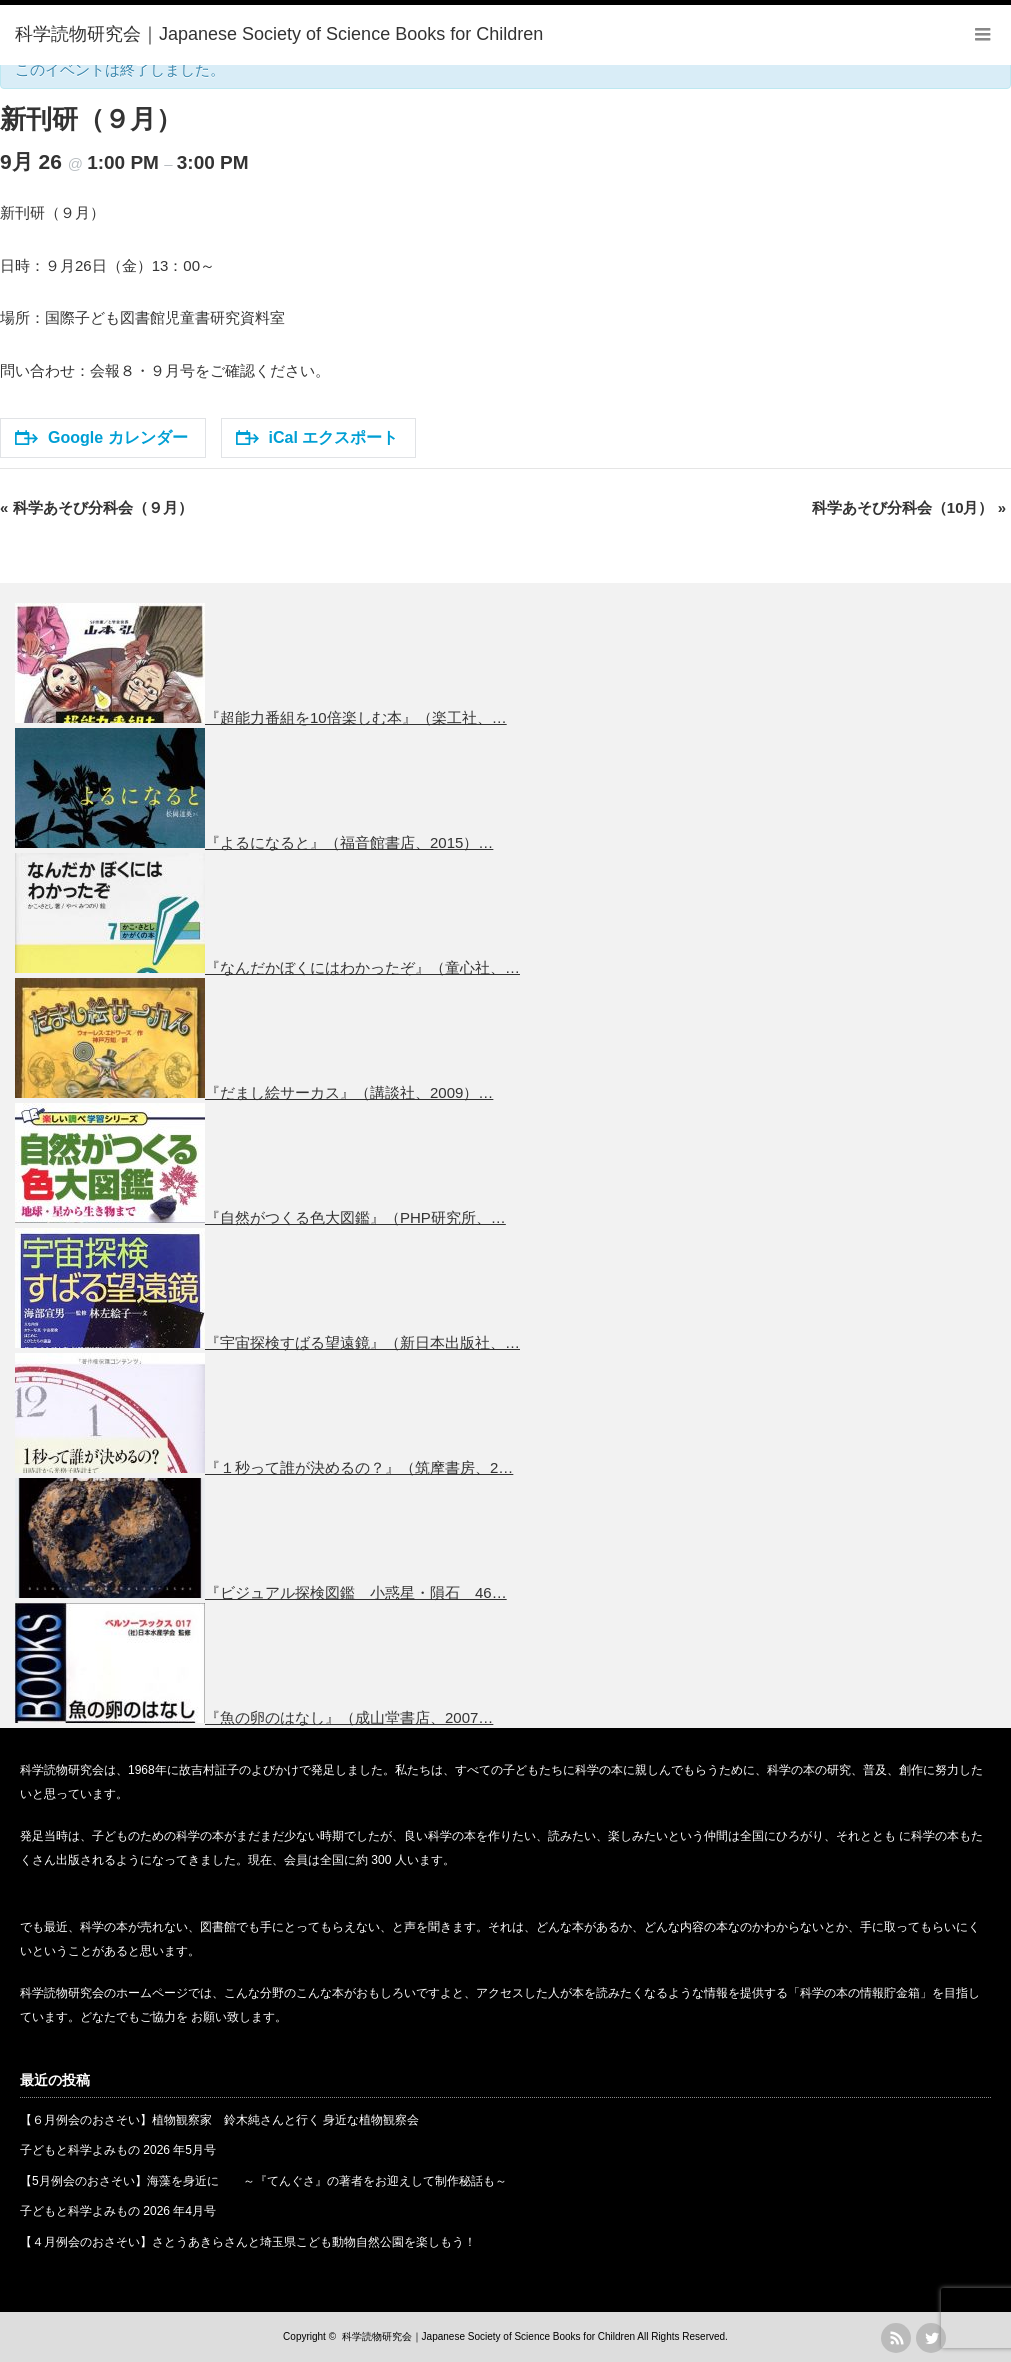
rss (896, 2338)
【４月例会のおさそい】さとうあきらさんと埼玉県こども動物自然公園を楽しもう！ (248, 2242)
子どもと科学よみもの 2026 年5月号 (118, 2150)
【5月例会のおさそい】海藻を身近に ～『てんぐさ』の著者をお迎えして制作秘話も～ (263, 2181)
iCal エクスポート (317, 437)
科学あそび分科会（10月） (909, 507)
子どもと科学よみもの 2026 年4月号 (118, 2211)
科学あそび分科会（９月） (96, 507)
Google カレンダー (101, 437)
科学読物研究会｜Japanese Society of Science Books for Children (488, 2336)
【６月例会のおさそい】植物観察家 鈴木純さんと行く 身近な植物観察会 (219, 2120)
